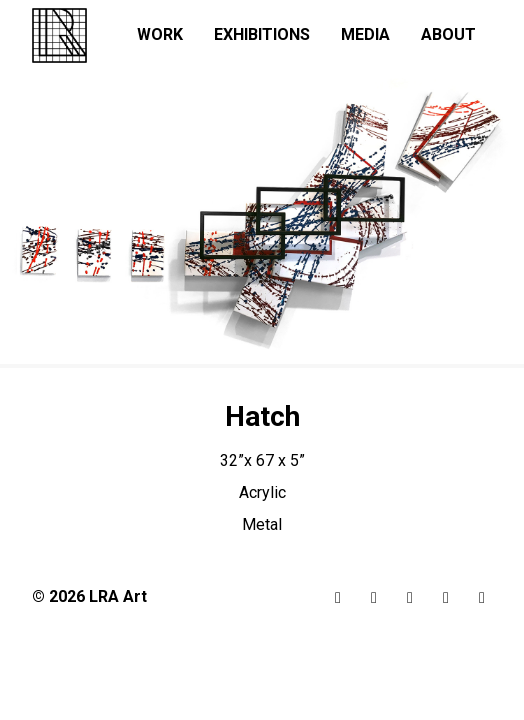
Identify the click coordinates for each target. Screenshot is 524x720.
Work (160, 34)
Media (365, 34)
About (448, 34)
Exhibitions (262, 34)
